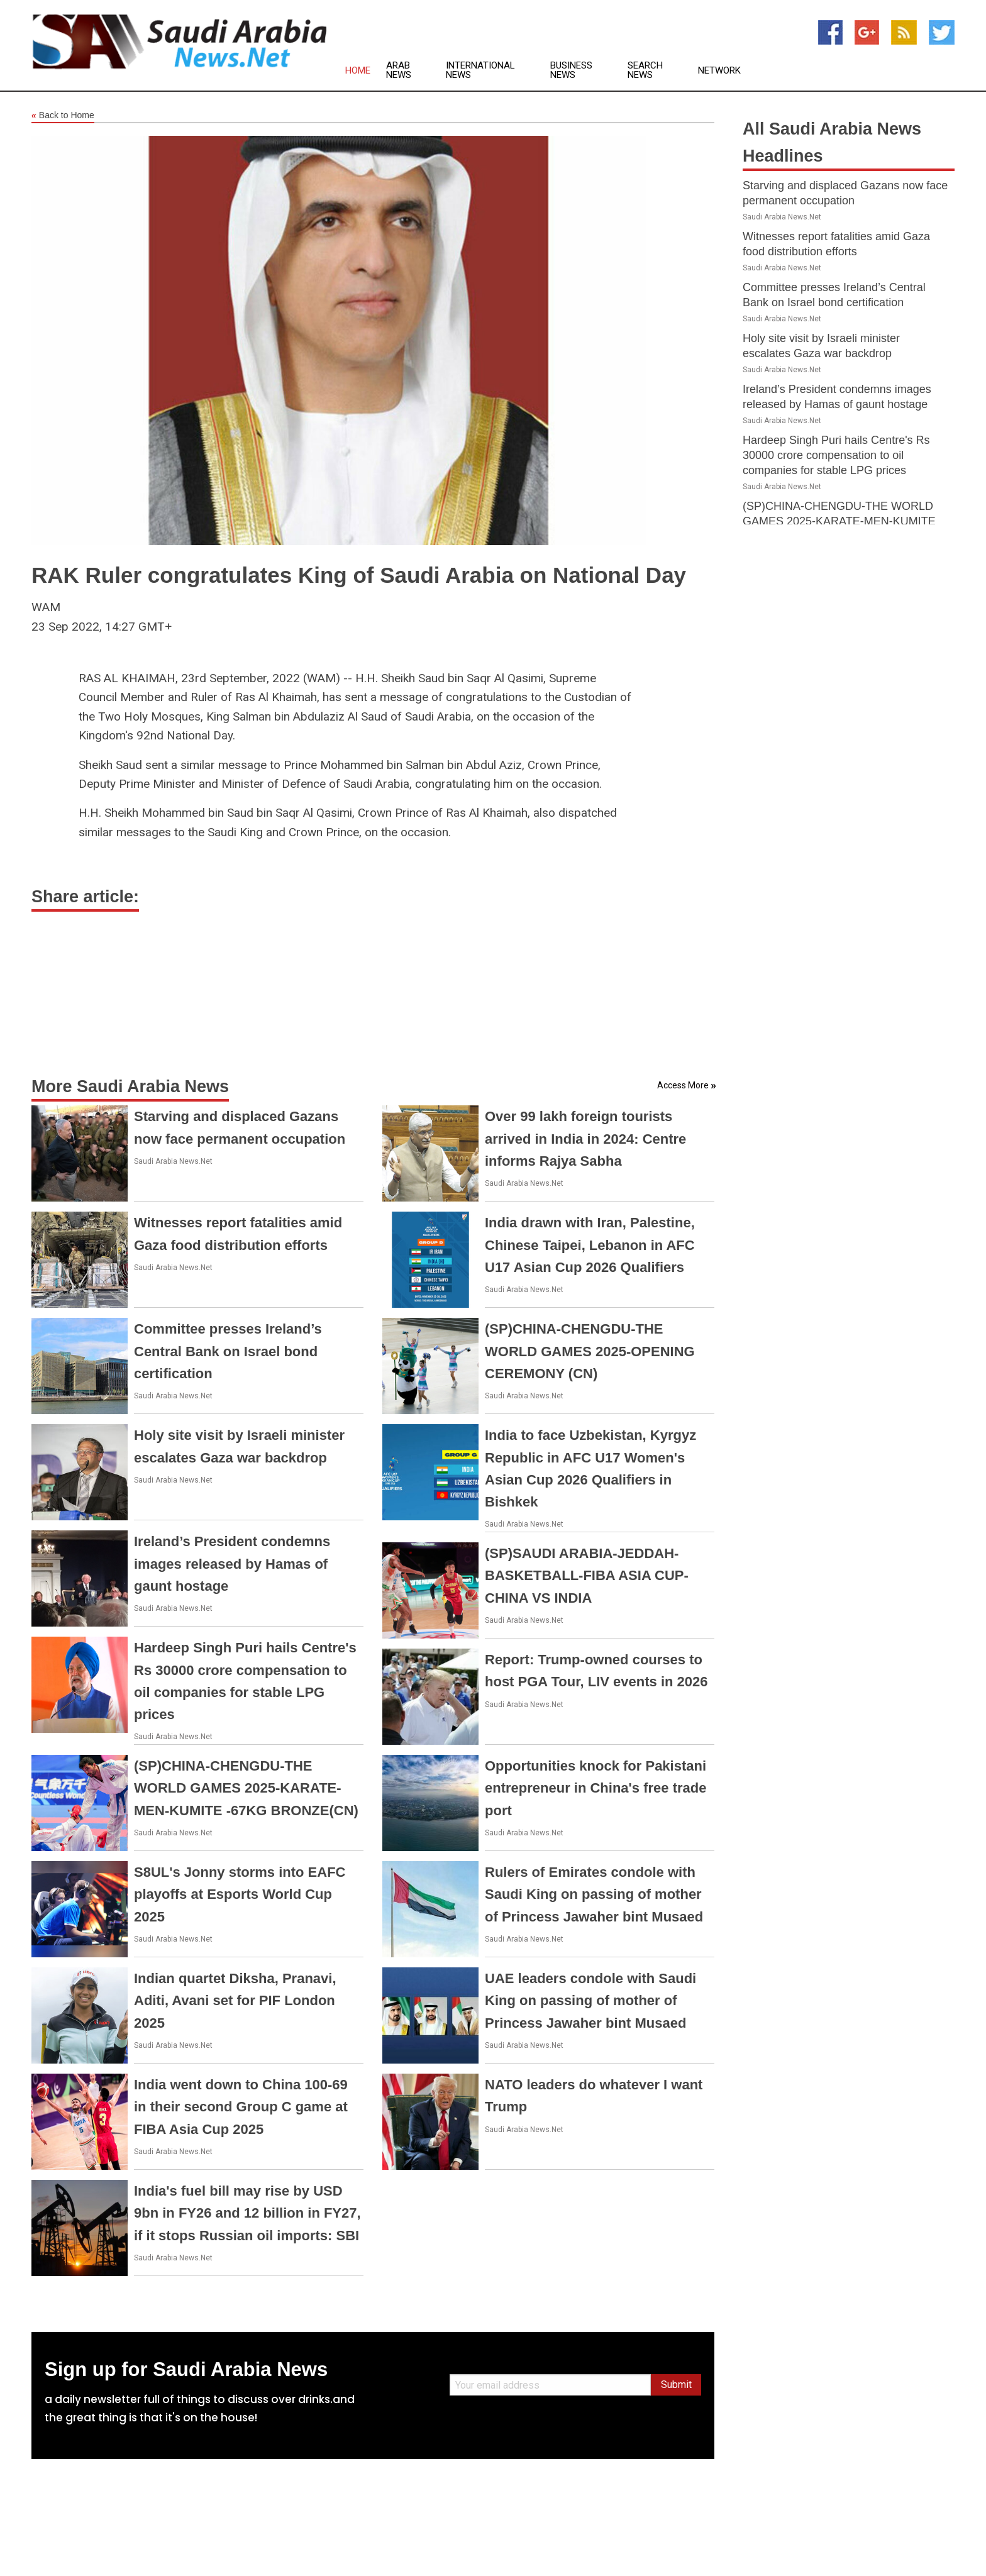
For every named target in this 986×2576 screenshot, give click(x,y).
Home (357, 70)
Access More (683, 1085)
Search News (645, 70)
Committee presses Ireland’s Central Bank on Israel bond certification (228, 1351)
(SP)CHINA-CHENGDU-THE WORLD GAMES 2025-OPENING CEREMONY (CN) (590, 1351)
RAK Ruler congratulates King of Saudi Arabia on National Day (358, 575)
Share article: (85, 896)
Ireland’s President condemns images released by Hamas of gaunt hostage (232, 1563)
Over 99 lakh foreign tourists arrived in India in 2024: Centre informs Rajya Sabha (585, 1138)
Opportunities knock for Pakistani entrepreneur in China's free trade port (595, 1788)
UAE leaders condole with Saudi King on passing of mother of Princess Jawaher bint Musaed (590, 2000)
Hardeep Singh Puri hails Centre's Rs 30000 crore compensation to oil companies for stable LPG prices (836, 455)
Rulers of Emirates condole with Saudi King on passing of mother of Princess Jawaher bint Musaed (594, 1894)
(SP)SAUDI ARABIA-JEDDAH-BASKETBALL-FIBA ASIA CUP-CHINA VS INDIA (587, 1575)
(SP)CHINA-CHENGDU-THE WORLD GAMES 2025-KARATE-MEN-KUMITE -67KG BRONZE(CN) (246, 1788)
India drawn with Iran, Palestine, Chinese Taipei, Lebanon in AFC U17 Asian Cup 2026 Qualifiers (590, 1244)
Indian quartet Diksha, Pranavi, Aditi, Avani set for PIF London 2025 (235, 2000)
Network (719, 70)
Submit (676, 2385)
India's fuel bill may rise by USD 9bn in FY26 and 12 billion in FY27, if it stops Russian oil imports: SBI (247, 2213)
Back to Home (62, 115)
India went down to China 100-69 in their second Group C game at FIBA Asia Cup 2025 (241, 2107)
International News (480, 70)
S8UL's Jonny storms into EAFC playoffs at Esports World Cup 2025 (240, 1894)
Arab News (398, 70)
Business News (571, 70)
